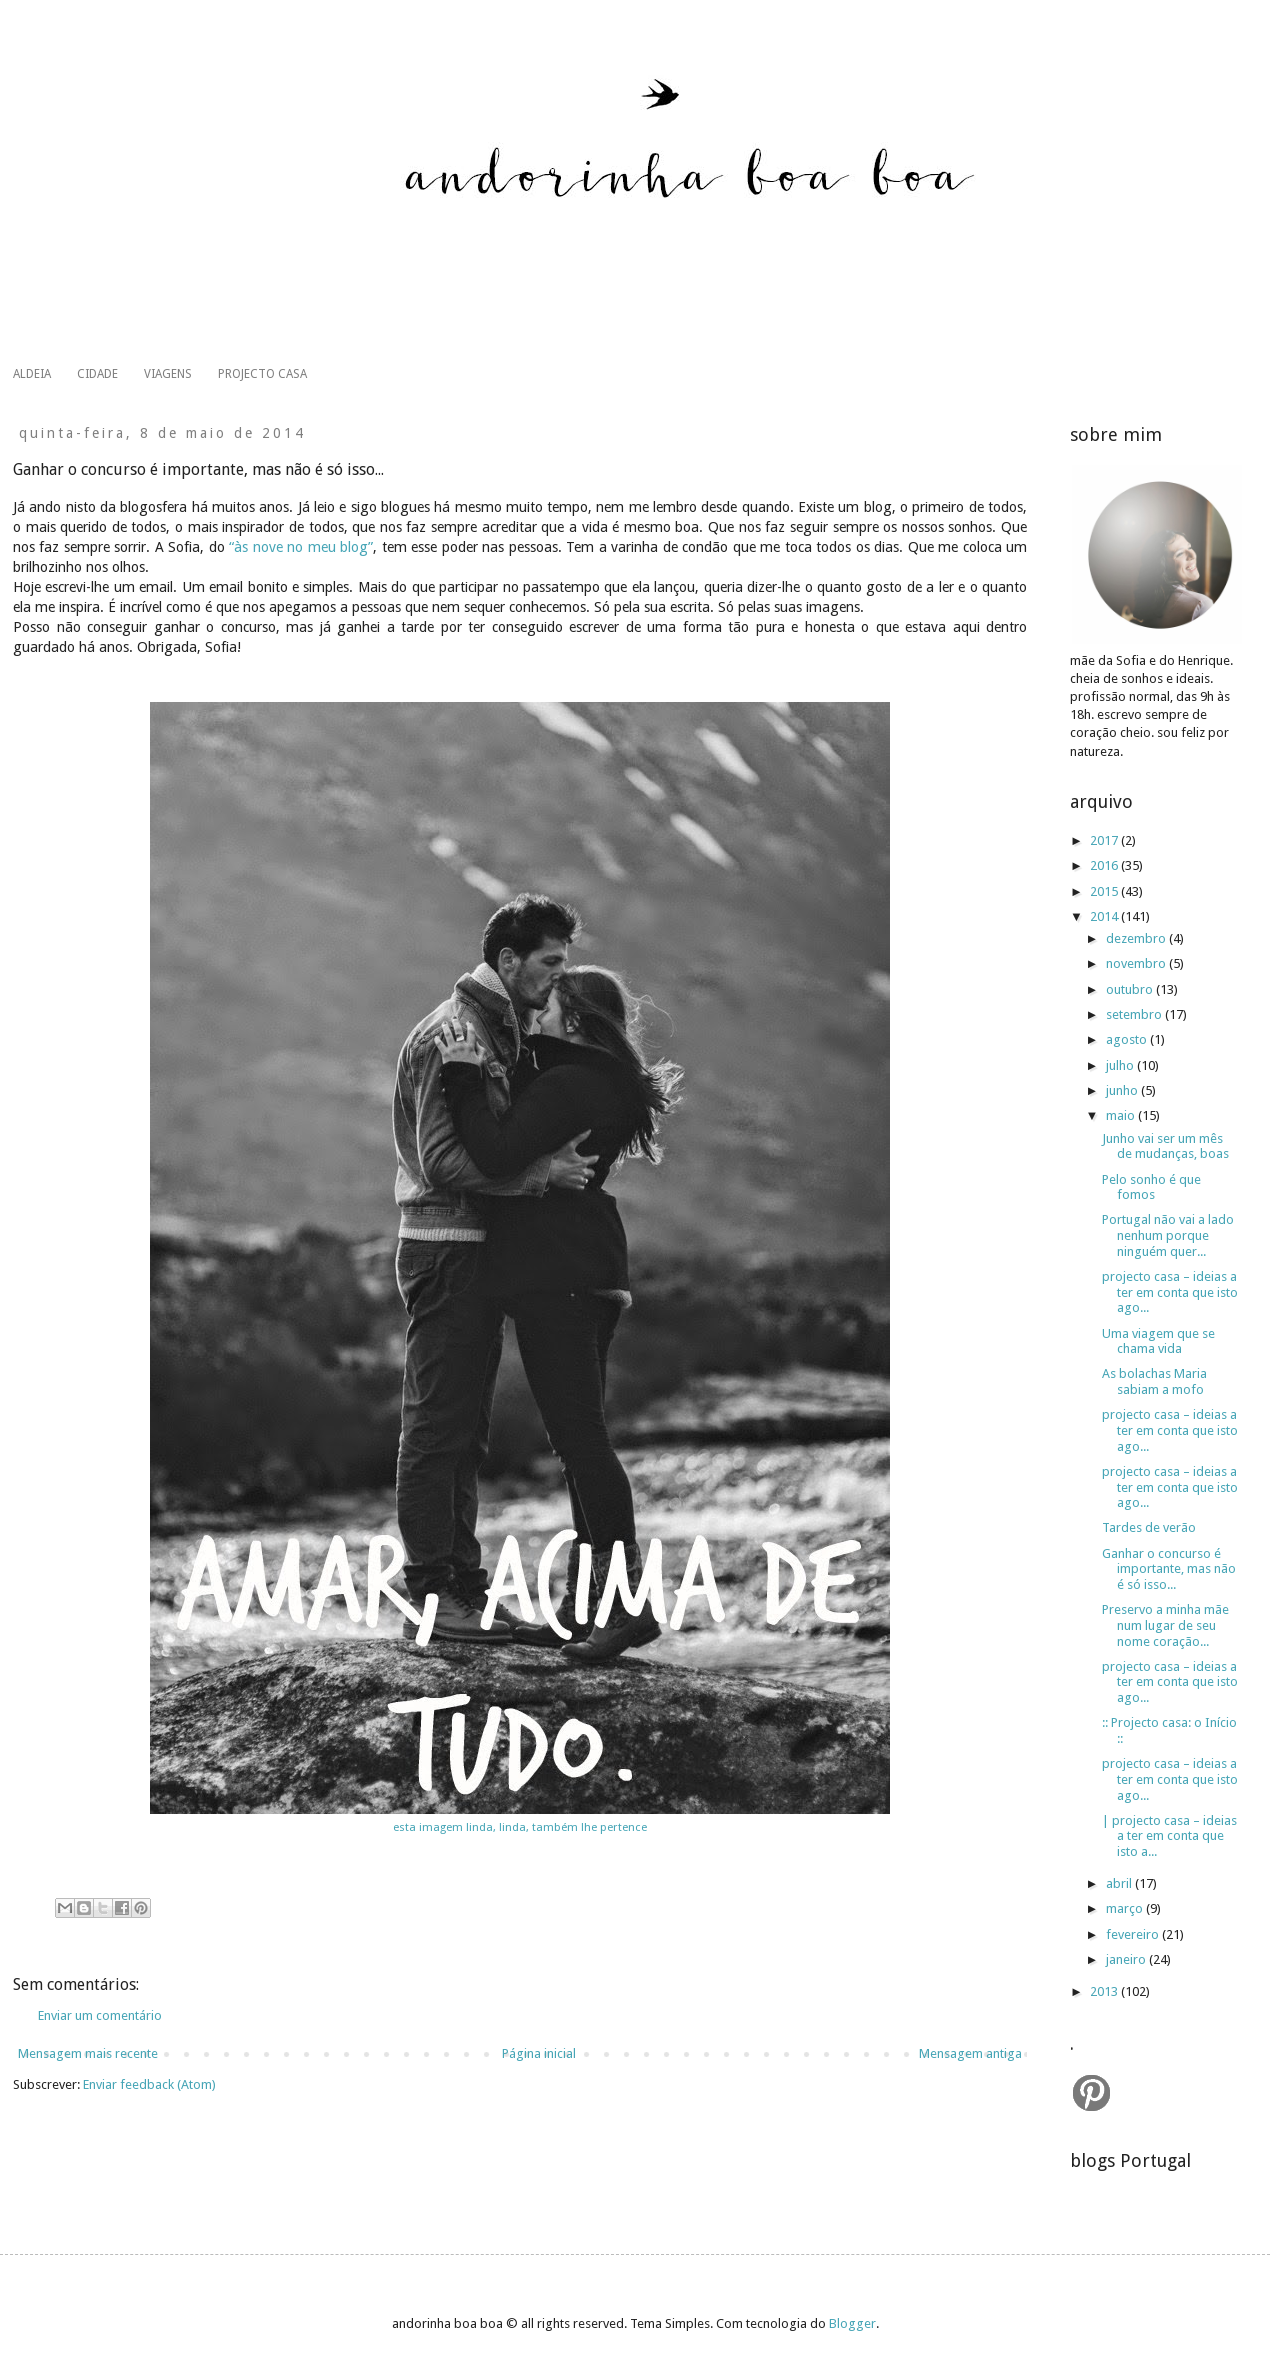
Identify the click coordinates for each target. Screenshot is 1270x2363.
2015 (1105, 891)
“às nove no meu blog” (301, 547)
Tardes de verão (1149, 1527)
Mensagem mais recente (88, 2053)
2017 (1105, 840)
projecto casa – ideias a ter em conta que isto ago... (1170, 1292)
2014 (1105, 916)
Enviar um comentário (100, 2015)
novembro (1137, 963)
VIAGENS (168, 374)
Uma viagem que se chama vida (1158, 1341)
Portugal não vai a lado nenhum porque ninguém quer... (1168, 1235)
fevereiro (1134, 1934)
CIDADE (97, 374)
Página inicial (539, 2053)
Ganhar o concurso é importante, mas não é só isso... (1169, 1569)
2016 (1105, 865)
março (1126, 1908)
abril (1120, 1883)
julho (1121, 1065)
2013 (1105, 1991)
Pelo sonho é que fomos (1151, 1187)
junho (1123, 1090)
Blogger (852, 2323)
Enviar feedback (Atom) (149, 2084)
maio (1122, 1115)
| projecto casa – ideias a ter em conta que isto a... (1169, 1836)
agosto (1128, 1039)
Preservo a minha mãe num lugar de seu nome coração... (1165, 1625)
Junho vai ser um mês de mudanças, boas (1165, 1146)
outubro (1131, 989)
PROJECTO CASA (262, 374)
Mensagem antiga (970, 2053)
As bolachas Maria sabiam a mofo (1154, 1381)
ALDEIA (32, 374)
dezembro (1137, 938)
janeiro (1127, 1959)
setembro (1135, 1014)
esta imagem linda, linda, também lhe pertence (520, 1827)
